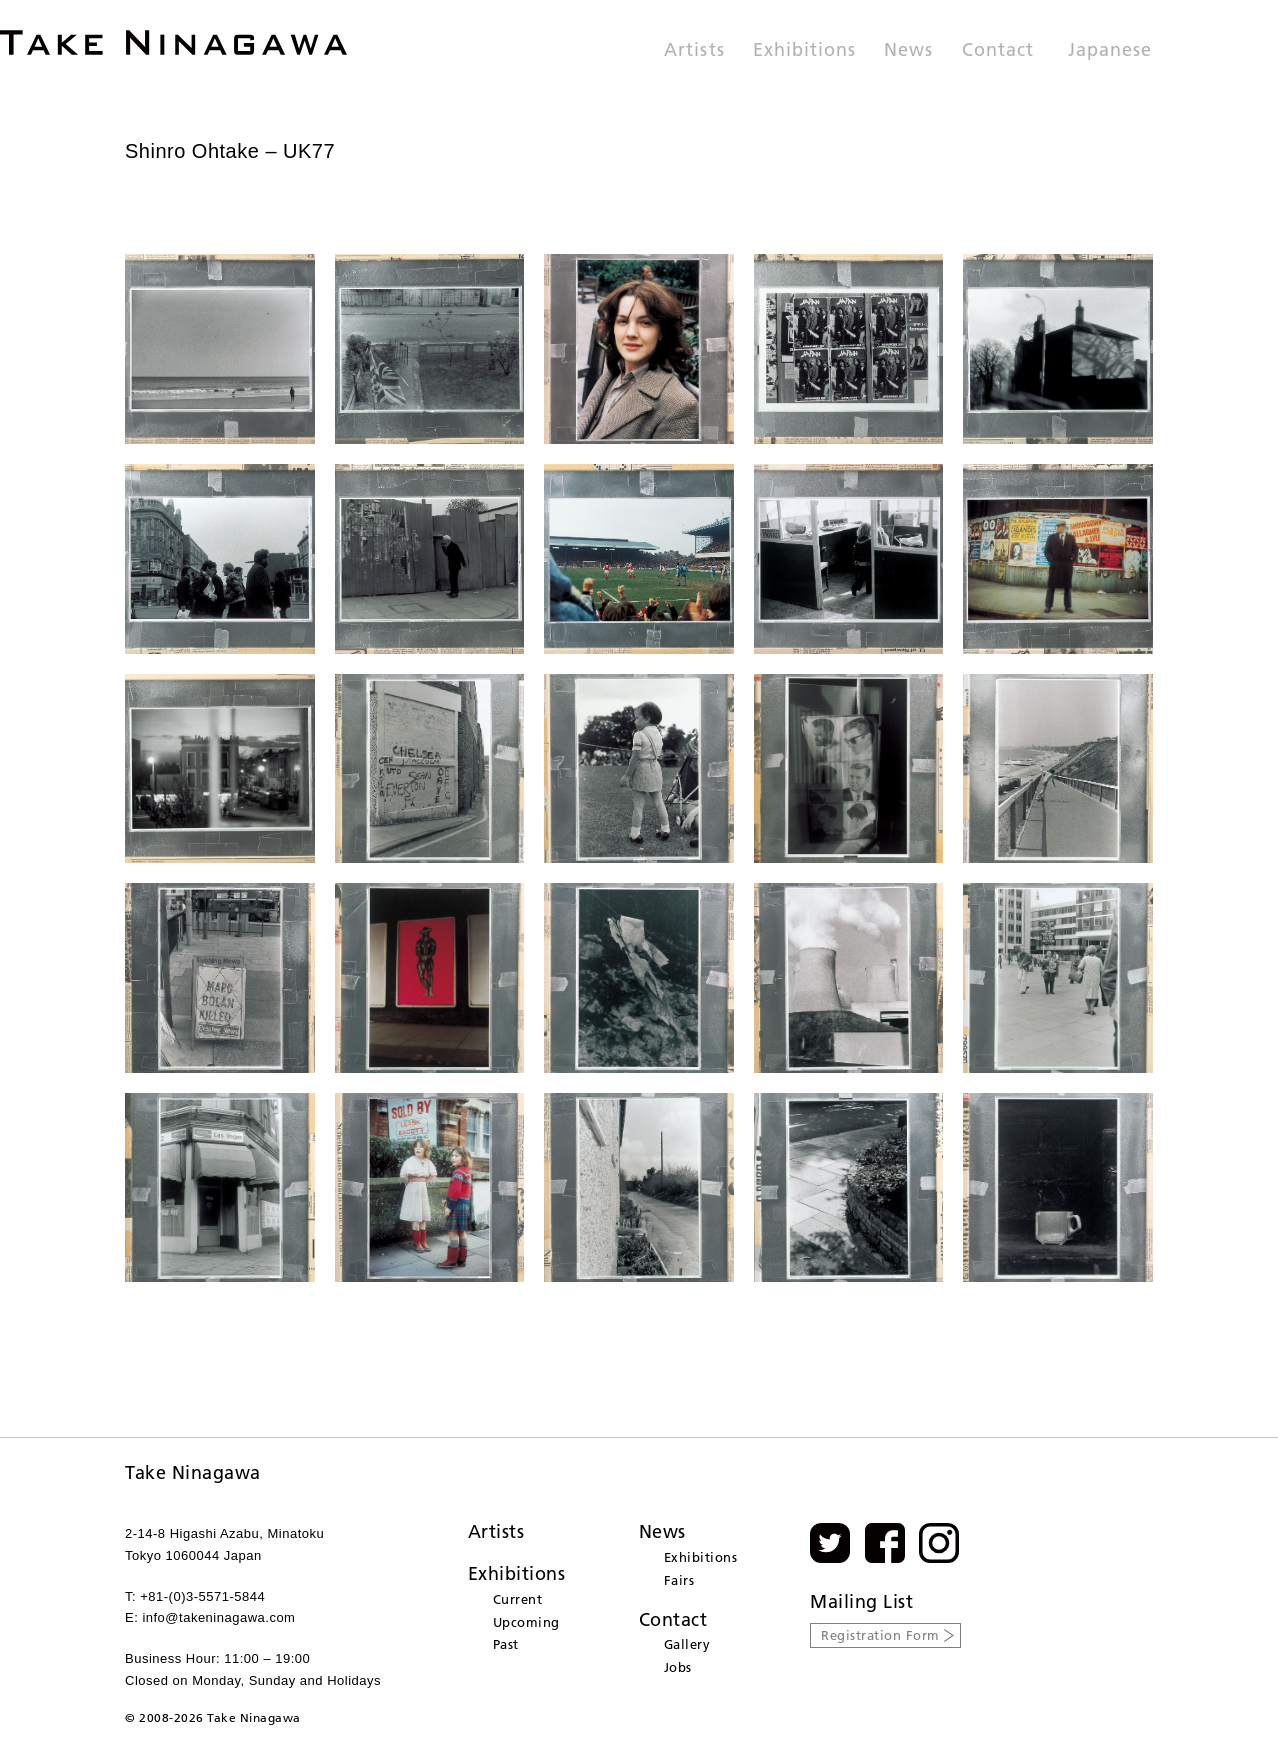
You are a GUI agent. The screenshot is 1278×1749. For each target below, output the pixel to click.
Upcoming (526, 1622)
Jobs (678, 1667)
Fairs (679, 1580)
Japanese (1110, 51)
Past (506, 1644)
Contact (998, 51)
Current (518, 1599)
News (908, 51)
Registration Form (880, 1635)
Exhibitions (805, 51)
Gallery (687, 1644)
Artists (694, 51)
